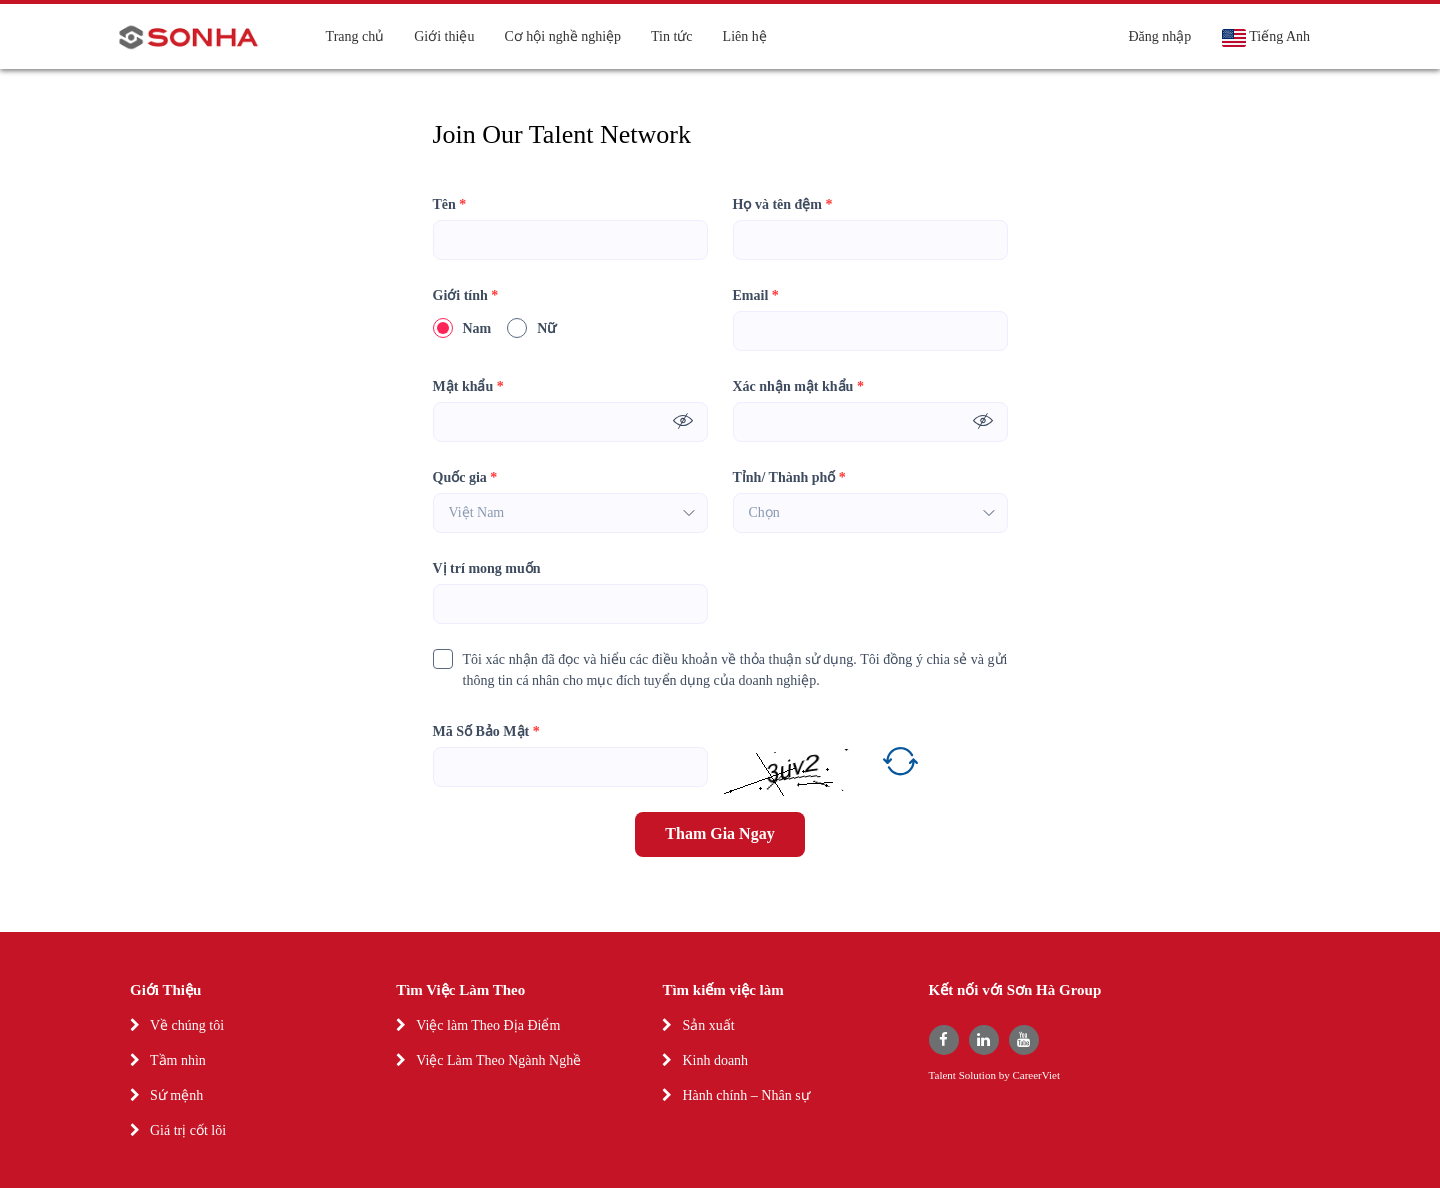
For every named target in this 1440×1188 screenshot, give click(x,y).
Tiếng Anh (1265, 38)
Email (756, 295)
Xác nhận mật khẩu (798, 386)
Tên (450, 204)
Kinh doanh (715, 1060)
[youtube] (1024, 1040)
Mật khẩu (468, 386)
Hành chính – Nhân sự (745, 1095)
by (1006, 1075)
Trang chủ (355, 36)
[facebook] (944, 1040)
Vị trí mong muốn (487, 568)
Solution (979, 1075)
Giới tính (466, 295)
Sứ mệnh (176, 1095)
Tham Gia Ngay (719, 833)
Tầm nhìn (178, 1060)
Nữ (531, 328)
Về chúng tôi (187, 1025)
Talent (944, 1075)
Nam (462, 328)
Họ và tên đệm (783, 204)
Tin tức (672, 36)
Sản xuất (708, 1025)
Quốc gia (465, 477)
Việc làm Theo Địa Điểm (488, 1025)
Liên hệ (745, 36)
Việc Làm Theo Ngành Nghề (498, 1060)
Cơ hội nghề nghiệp (562, 36)
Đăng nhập (1159, 36)
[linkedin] (984, 1040)
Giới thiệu (444, 36)
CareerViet (1036, 1075)
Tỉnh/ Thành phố (789, 477)
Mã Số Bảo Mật (486, 731)
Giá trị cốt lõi (188, 1130)
